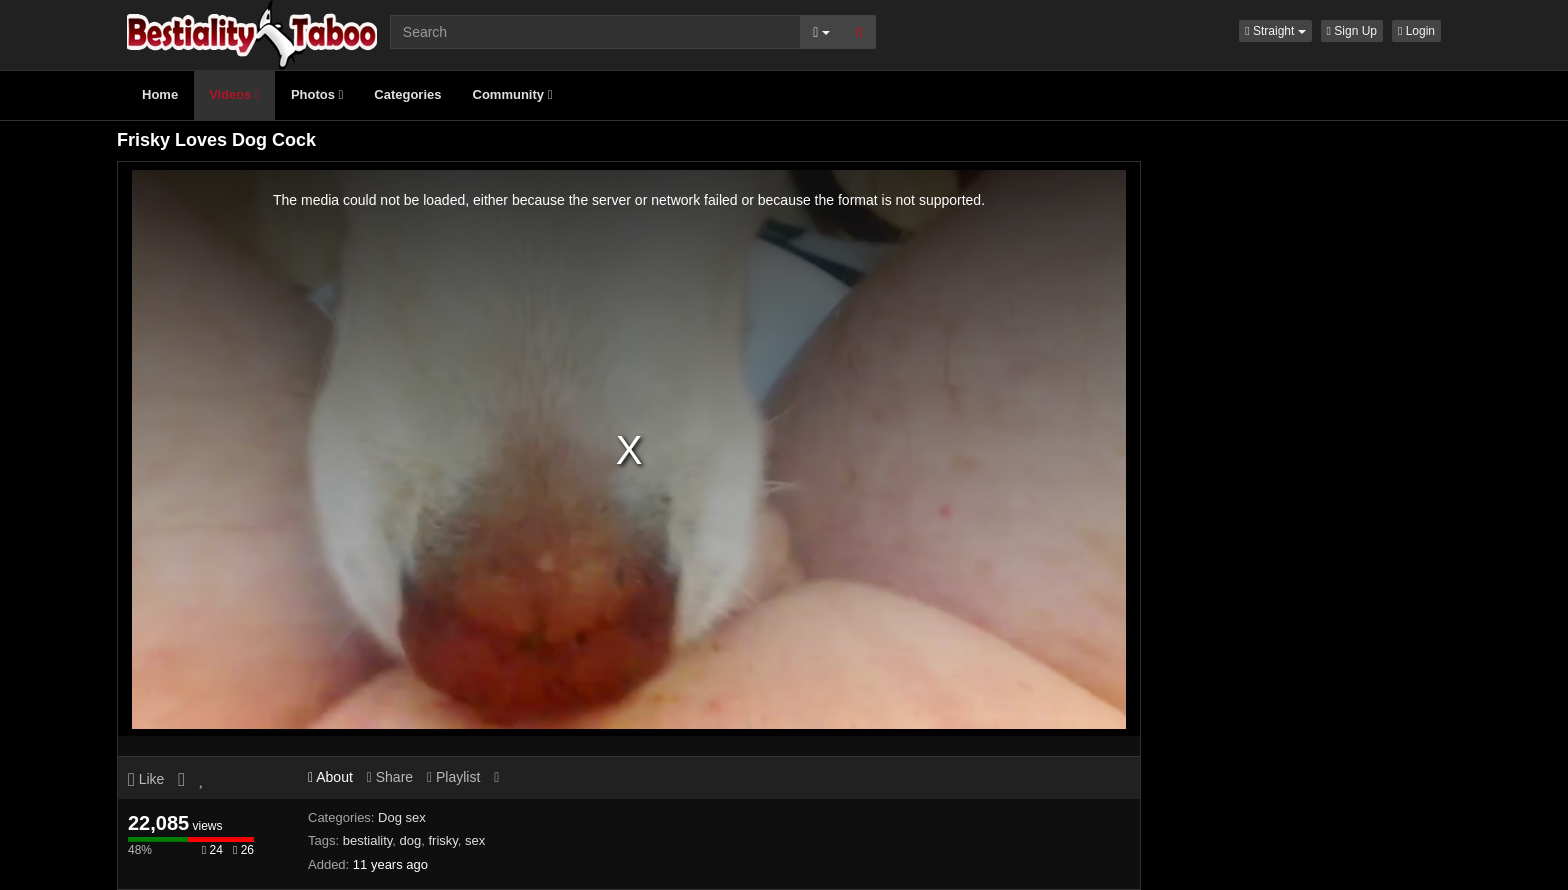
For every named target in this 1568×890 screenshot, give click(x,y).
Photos (317, 94)
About (330, 777)
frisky (442, 840)
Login (1416, 31)
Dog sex (402, 817)
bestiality (368, 840)
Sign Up (1352, 31)
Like (146, 779)
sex (475, 840)
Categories (407, 94)
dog (411, 840)
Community (513, 94)
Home (160, 94)
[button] (1275, 31)
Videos (234, 94)
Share (390, 777)
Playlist (453, 777)
